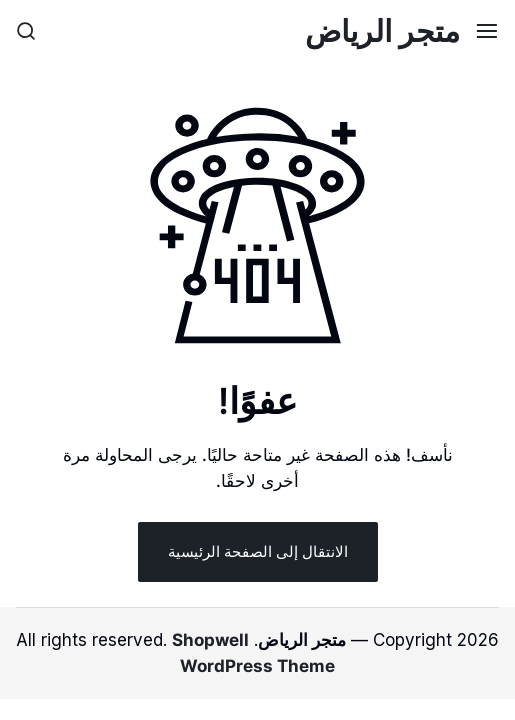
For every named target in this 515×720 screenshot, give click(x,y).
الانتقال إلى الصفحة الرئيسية (258, 551)
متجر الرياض (382, 31)
